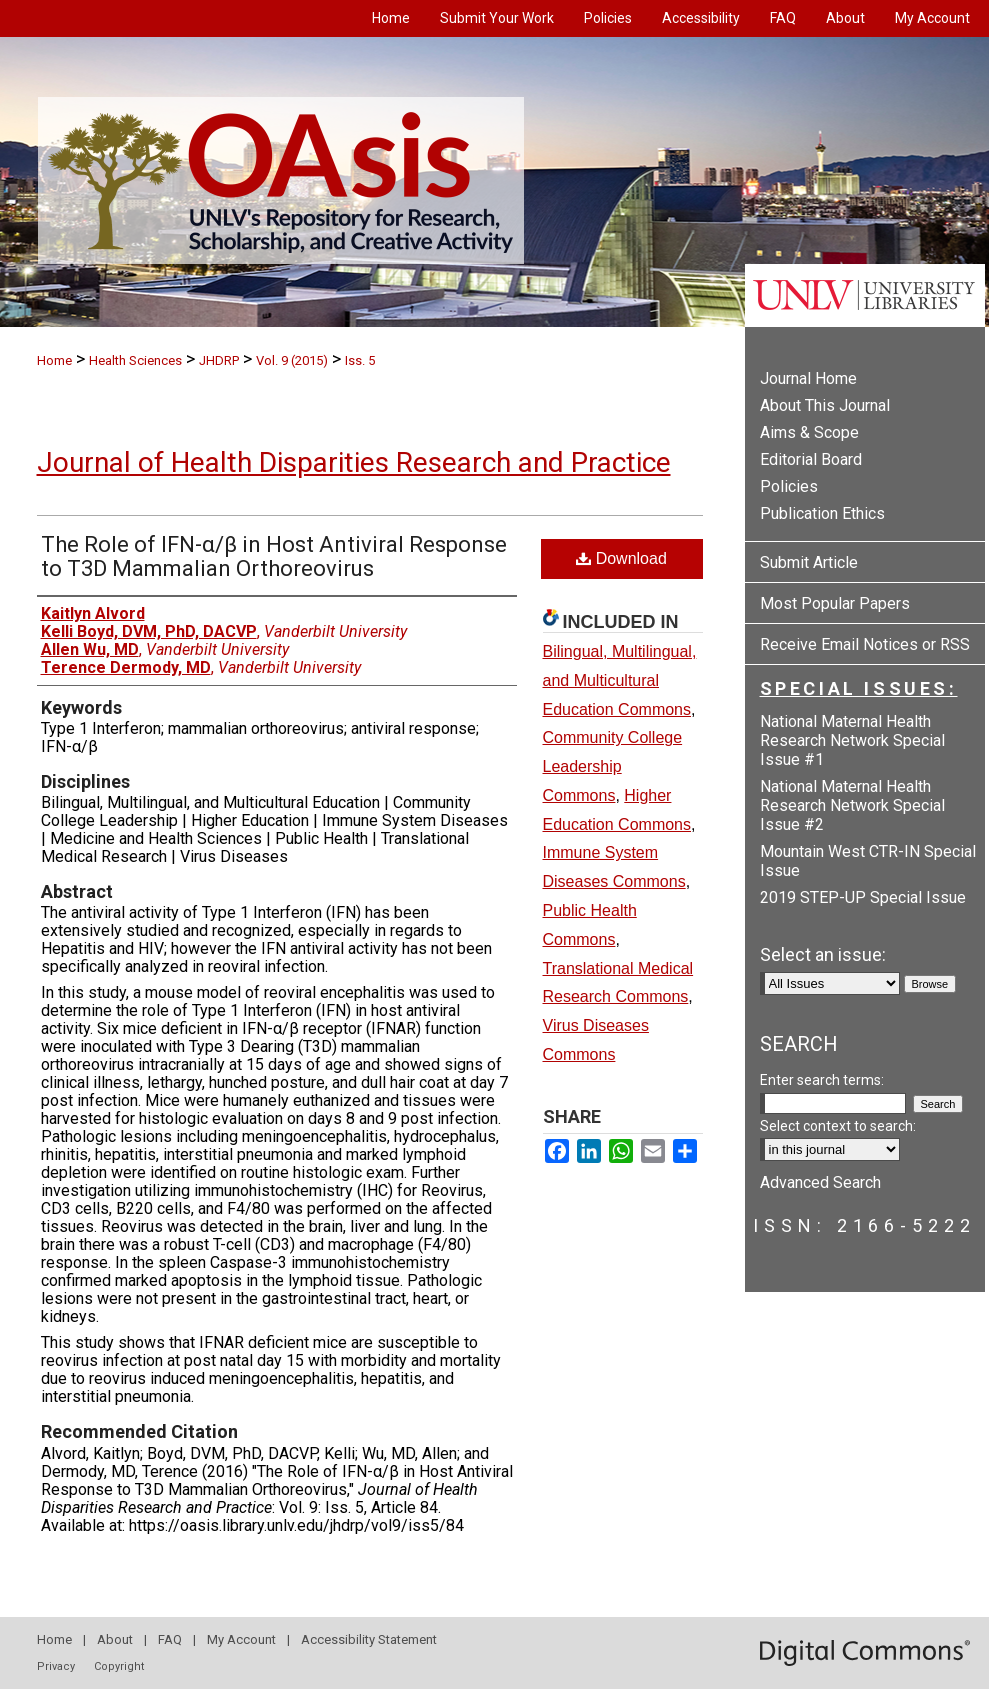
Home (54, 360)
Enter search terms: (822, 1080)
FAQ (170, 1639)
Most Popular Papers (835, 603)
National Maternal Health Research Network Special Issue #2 (852, 805)
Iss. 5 (360, 360)
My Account (241, 1639)
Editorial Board (811, 459)
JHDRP (219, 360)
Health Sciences (135, 360)
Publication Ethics (822, 513)
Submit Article (809, 562)
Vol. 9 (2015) (292, 360)
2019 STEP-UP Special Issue (863, 897)
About (115, 1639)
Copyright (119, 1666)
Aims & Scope (809, 432)
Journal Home (808, 378)
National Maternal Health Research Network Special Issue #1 (852, 740)
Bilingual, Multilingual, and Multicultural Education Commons (620, 680)
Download (621, 558)
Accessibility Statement (369, 1639)
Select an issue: (823, 954)
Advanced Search (820, 1182)
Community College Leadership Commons (613, 766)
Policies (789, 486)
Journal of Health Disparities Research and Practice (354, 462)
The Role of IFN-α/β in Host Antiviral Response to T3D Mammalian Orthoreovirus (274, 556)
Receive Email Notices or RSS (865, 644)
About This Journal (825, 405)
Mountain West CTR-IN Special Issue (868, 861)
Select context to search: (838, 1126)
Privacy (56, 1666)
